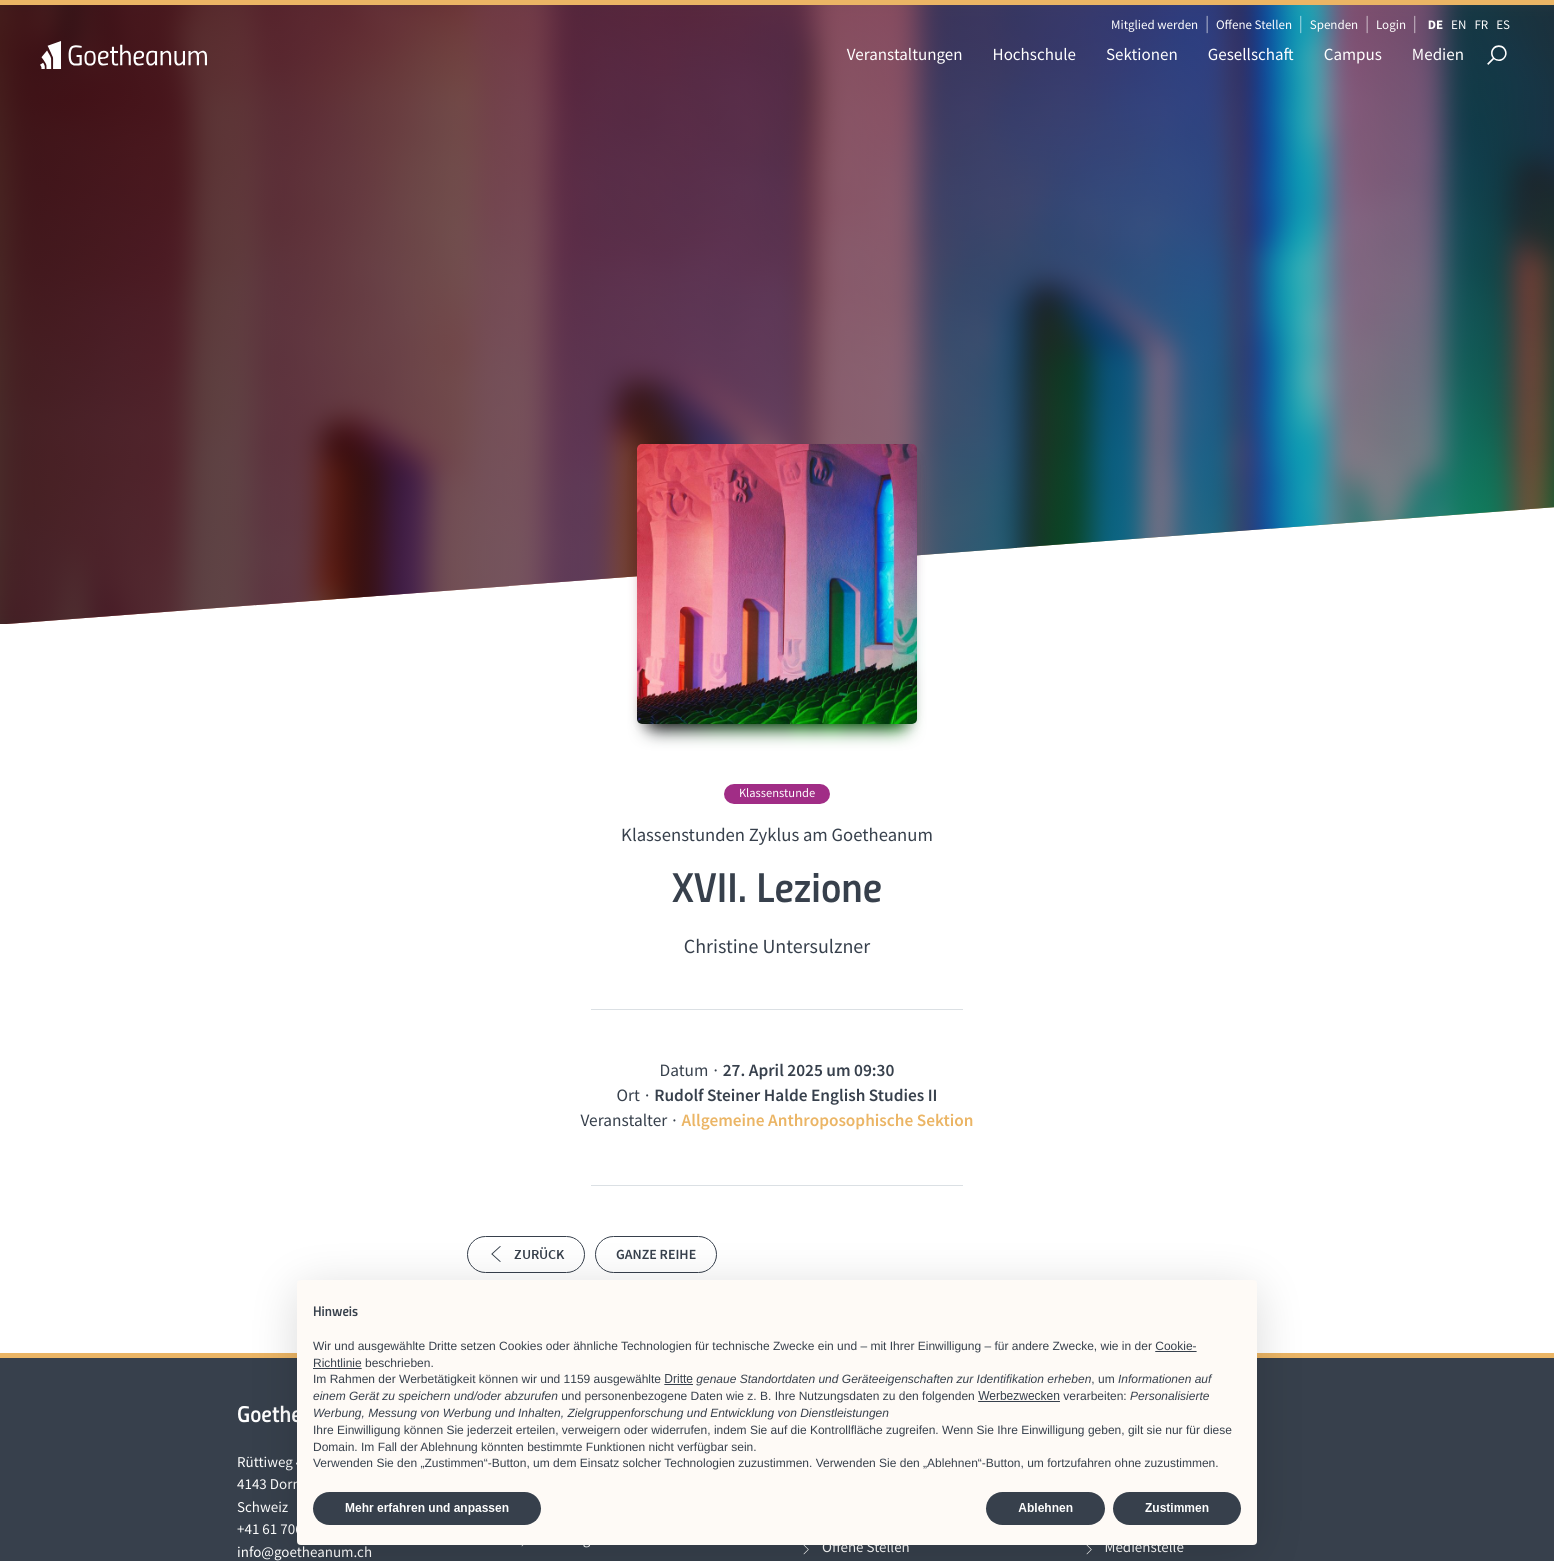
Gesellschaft (1251, 54)
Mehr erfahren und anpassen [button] (427, 1508)
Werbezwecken (1019, 1396)
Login (1391, 24)
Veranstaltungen (905, 54)
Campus (1353, 54)
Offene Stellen (1254, 24)
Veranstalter (623, 1120)
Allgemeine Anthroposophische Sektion (828, 1120)
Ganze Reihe (656, 1254)
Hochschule (1034, 54)
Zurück (526, 1254)
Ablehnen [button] (1045, 1508)
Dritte (678, 1379)
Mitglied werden (1154, 24)
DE (1435, 24)
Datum (684, 1070)
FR (1481, 24)
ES (1503, 24)
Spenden (1334, 24)
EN (1458, 24)
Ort (628, 1095)
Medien (1438, 54)
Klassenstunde (777, 793)
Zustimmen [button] (1177, 1508)
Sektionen (1142, 54)
